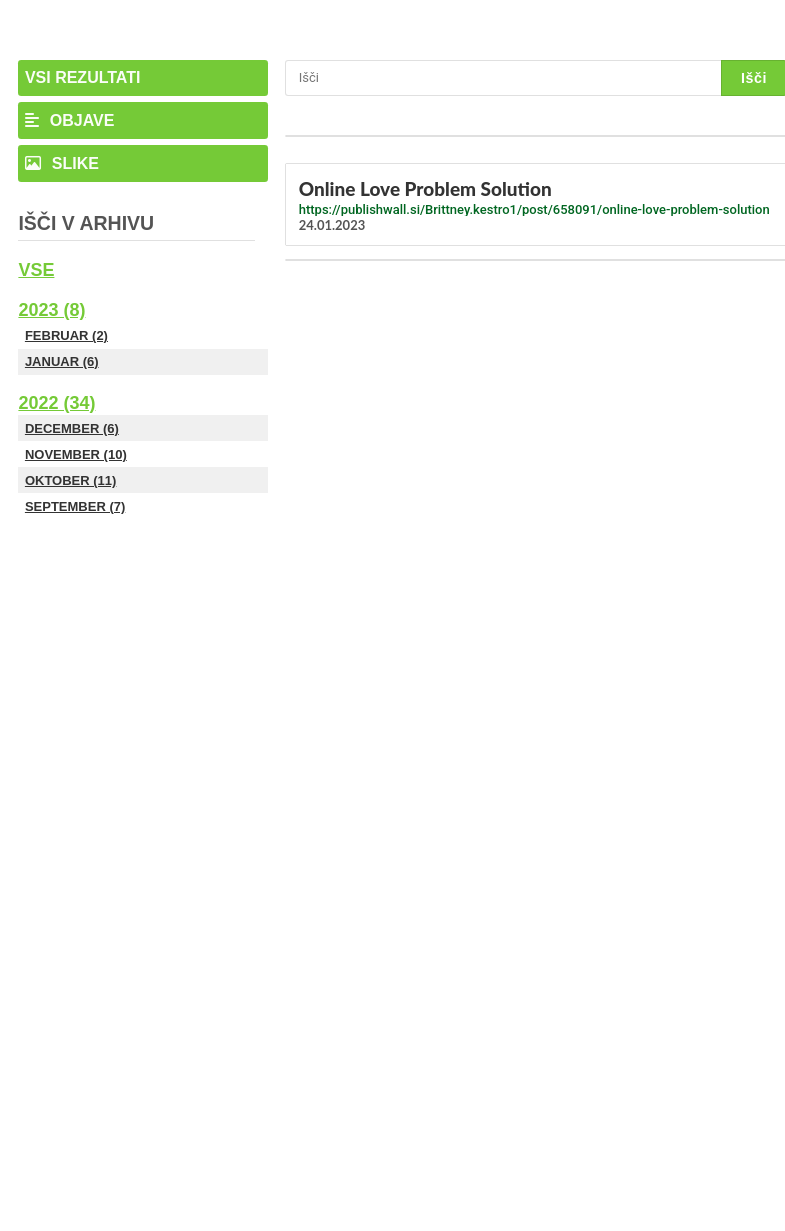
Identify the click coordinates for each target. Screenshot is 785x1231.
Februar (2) (66, 335)
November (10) (76, 454)
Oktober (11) (71, 480)
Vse (36, 270)
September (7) (75, 506)
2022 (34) (56, 403)
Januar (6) (62, 361)
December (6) (72, 428)
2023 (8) (51, 310)
